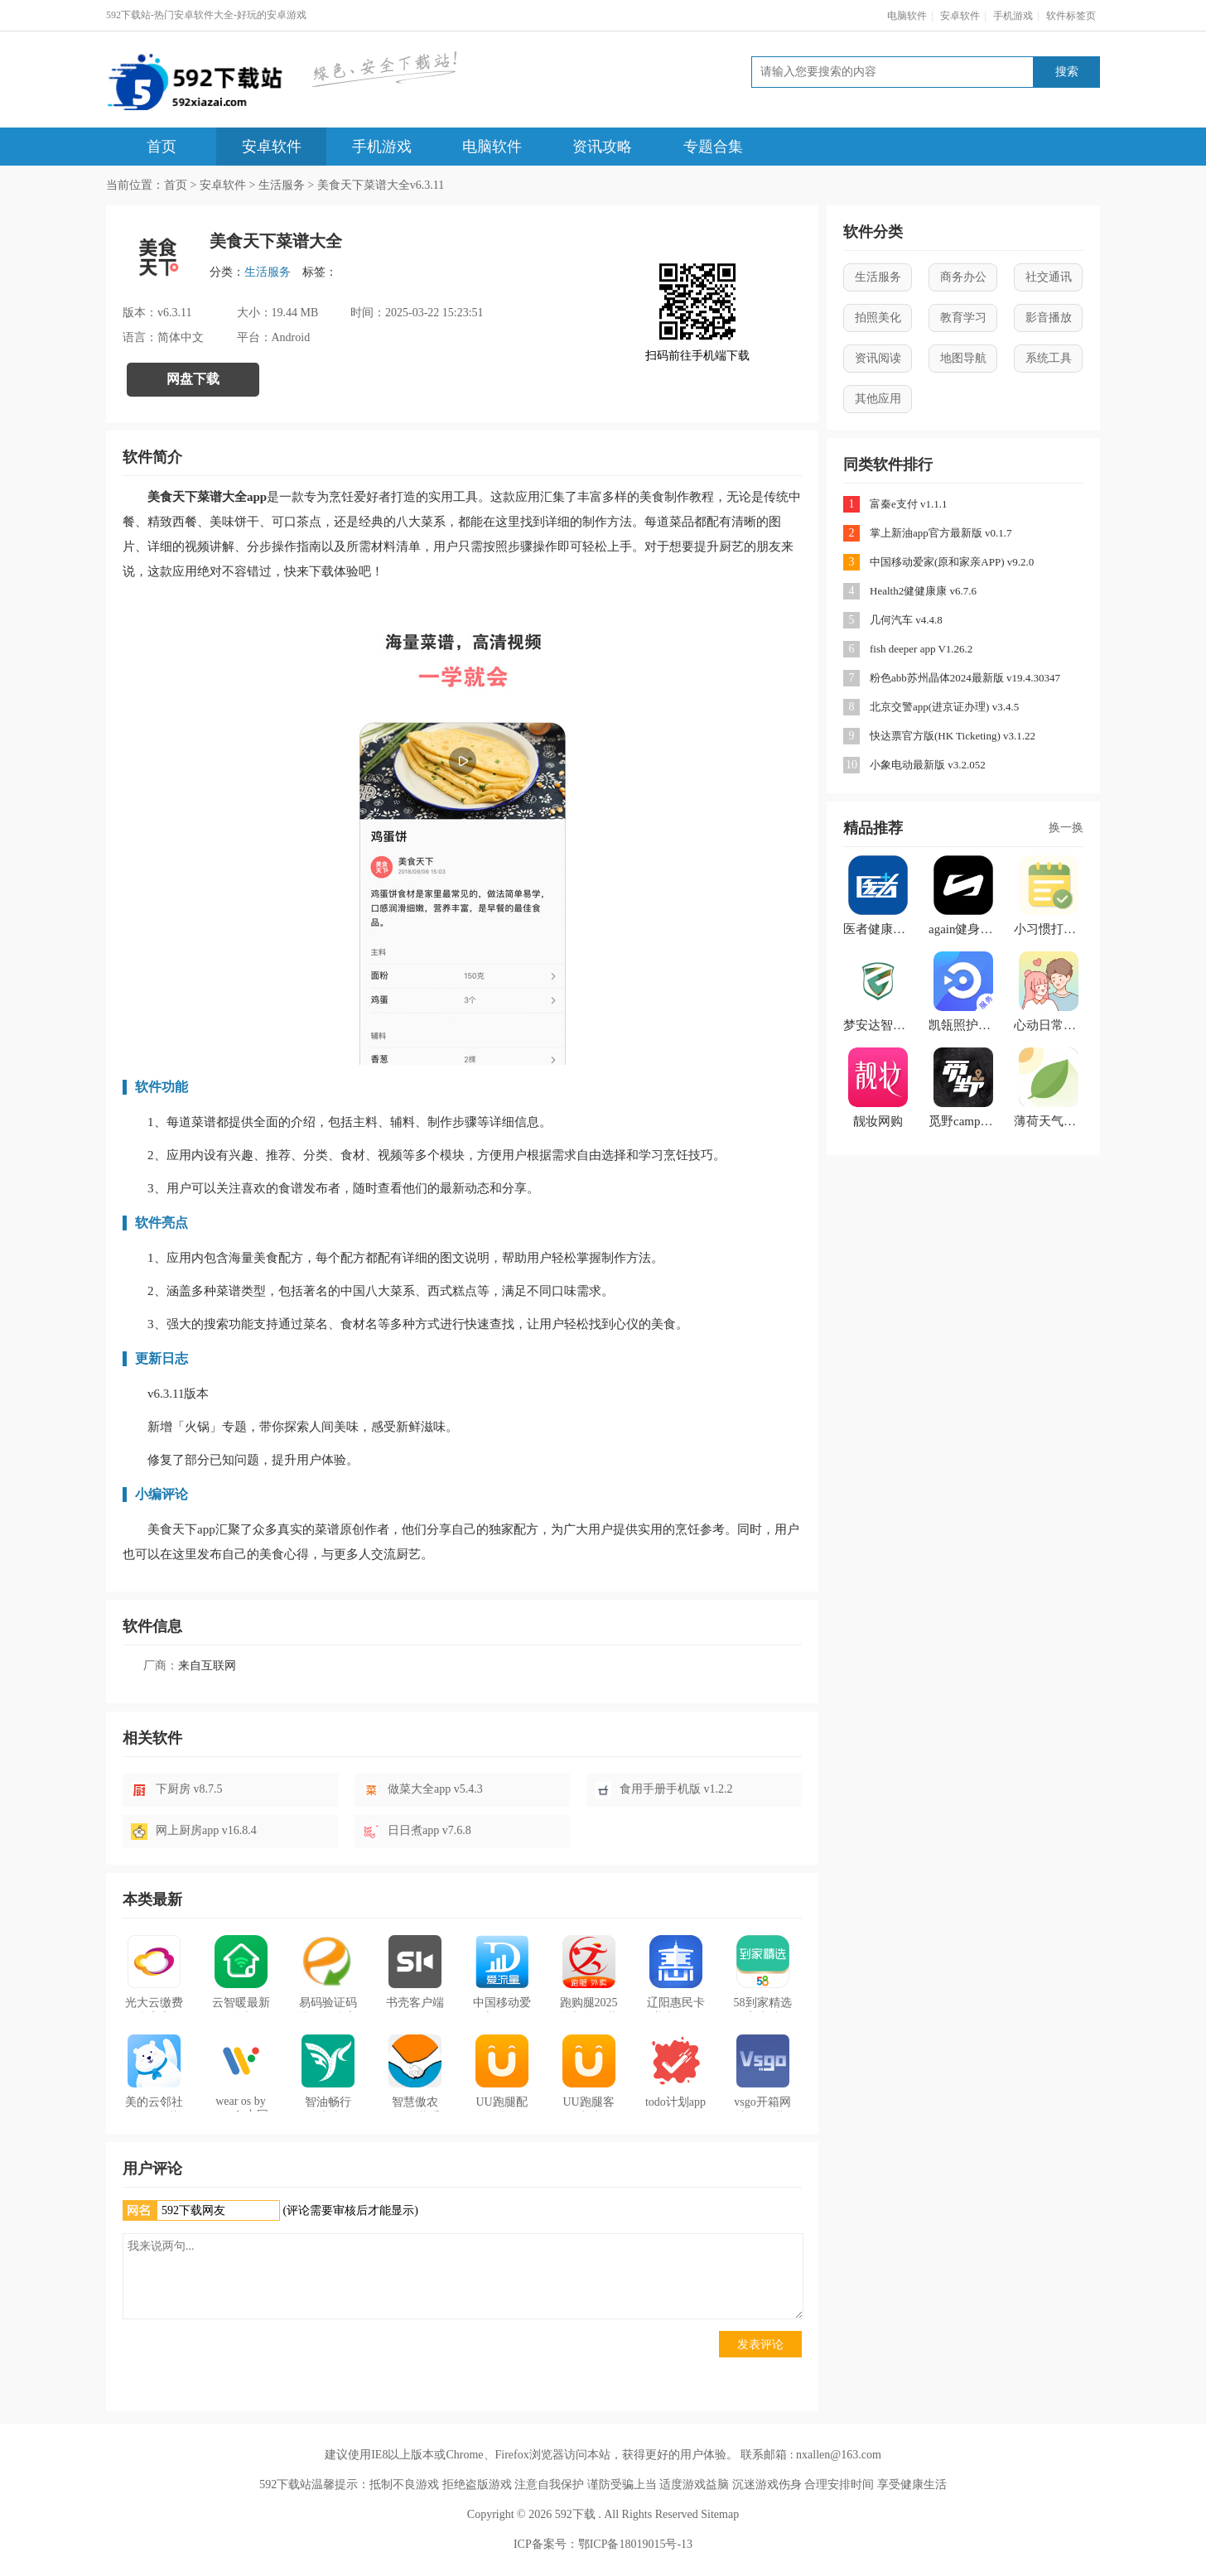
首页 (161, 146)
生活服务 (281, 185)
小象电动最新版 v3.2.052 (928, 764)
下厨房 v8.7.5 (189, 1789)
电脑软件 (907, 16)
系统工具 (1048, 358)
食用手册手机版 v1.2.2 (676, 1789)
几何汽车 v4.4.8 (906, 620)
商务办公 (963, 277)
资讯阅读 (878, 358)
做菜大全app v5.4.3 (435, 1789)
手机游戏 (1013, 16)
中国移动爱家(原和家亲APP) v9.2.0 (952, 562)
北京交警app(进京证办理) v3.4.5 (944, 707)
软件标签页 (1071, 16)
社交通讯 (1048, 277)
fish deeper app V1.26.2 (921, 649)
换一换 (1066, 827)
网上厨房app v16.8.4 (206, 1830)
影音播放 (1048, 317)
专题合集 (713, 146)
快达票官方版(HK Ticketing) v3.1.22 (952, 735)
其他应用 (878, 398)
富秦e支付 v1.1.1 (909, 504)
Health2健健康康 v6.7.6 (923, 591)
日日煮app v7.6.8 (429, 1830)
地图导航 (963, 358)
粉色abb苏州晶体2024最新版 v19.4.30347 (965, 678)
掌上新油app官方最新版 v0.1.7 (941, 533)
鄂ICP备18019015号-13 (635, 2544)
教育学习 (963, 317)
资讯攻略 (602, 146)
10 (851, 764)
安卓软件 (960, 16)
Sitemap (720, 2514)
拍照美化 (878, 317)
